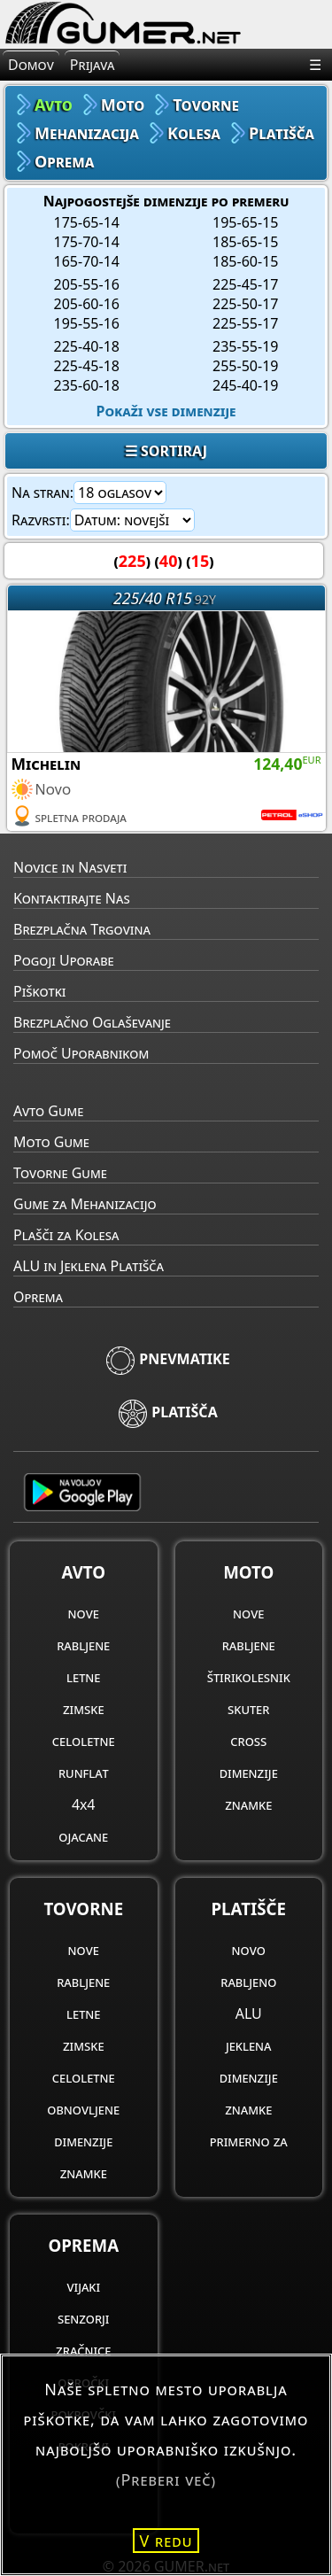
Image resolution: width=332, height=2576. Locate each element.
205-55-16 (87, 284)
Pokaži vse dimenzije (166, 411)
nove (83, 1613)
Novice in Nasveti (70, 867)
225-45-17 (245, 284)
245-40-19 (245, 385)
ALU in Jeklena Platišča (88, 1266)
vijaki (83, 2286)
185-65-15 (245, 242)
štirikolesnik (248, 1677)
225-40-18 (87, 346)
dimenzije (249, 1772)
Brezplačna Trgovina (82, 929)
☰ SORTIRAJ (166, 451)
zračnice (83, 2350)
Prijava (92, 64)
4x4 (83, 1804)
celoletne (83, 1740)
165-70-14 (87, 261)
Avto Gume (48, 1111)
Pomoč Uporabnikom (81, 1053)
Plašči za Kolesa (66, 1235)
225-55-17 (245, 323)
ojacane (83, 1836)
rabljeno (248, 1981)
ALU (248, 2013)
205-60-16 (87, 304)
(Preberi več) (166, 2479)
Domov (31, 64)
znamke (248, 1804)
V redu (166, 2540)
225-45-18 (87, 366)
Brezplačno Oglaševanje (92, 1022)
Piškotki (39, 991)
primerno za (249, 2141)
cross (248, 1740)
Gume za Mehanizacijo (85, 1204)
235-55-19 (245, 346)
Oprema (38, 1297)
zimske (83, 1709)
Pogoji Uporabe (63, 960)
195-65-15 (245, 222)
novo (249, 1949)
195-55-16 (87, 323)
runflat (83, 1772)
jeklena (249, 2045)
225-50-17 (245, 304)
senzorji (84, 2318)
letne (83, 1677)
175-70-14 (87, 242)
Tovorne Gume (60, 1173)
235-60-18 (87, 385)
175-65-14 (87, 222)
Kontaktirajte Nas (71, 898)
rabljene (83, 1645)
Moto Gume (51, 1142)
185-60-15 (245, 261)
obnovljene (83, 2109)
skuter (248, 1709)
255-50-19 (245, 366)
